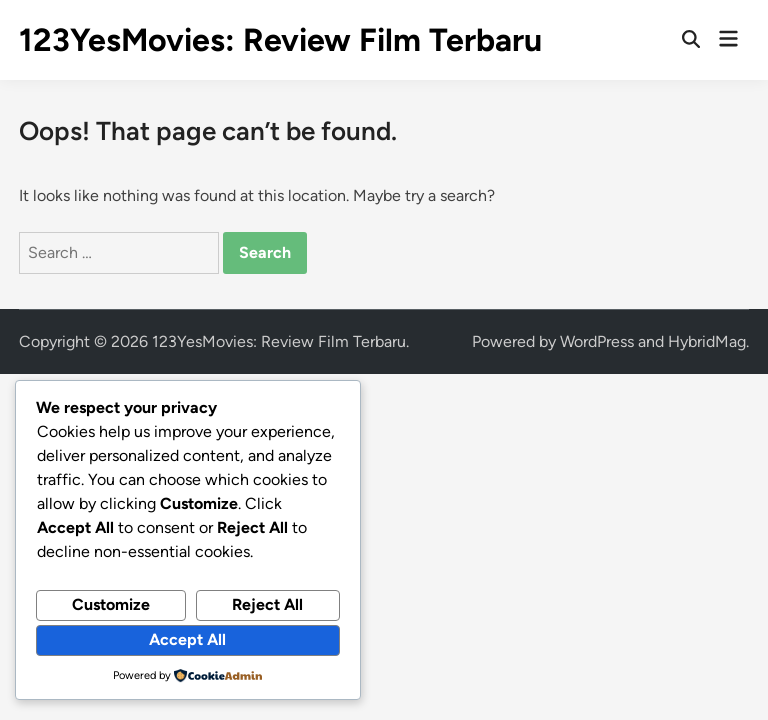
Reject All (267, 604)
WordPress (597, 341)
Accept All (187, 639)
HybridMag (707, 341)
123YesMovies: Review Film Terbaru (280, 40)
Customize (111, 604)
